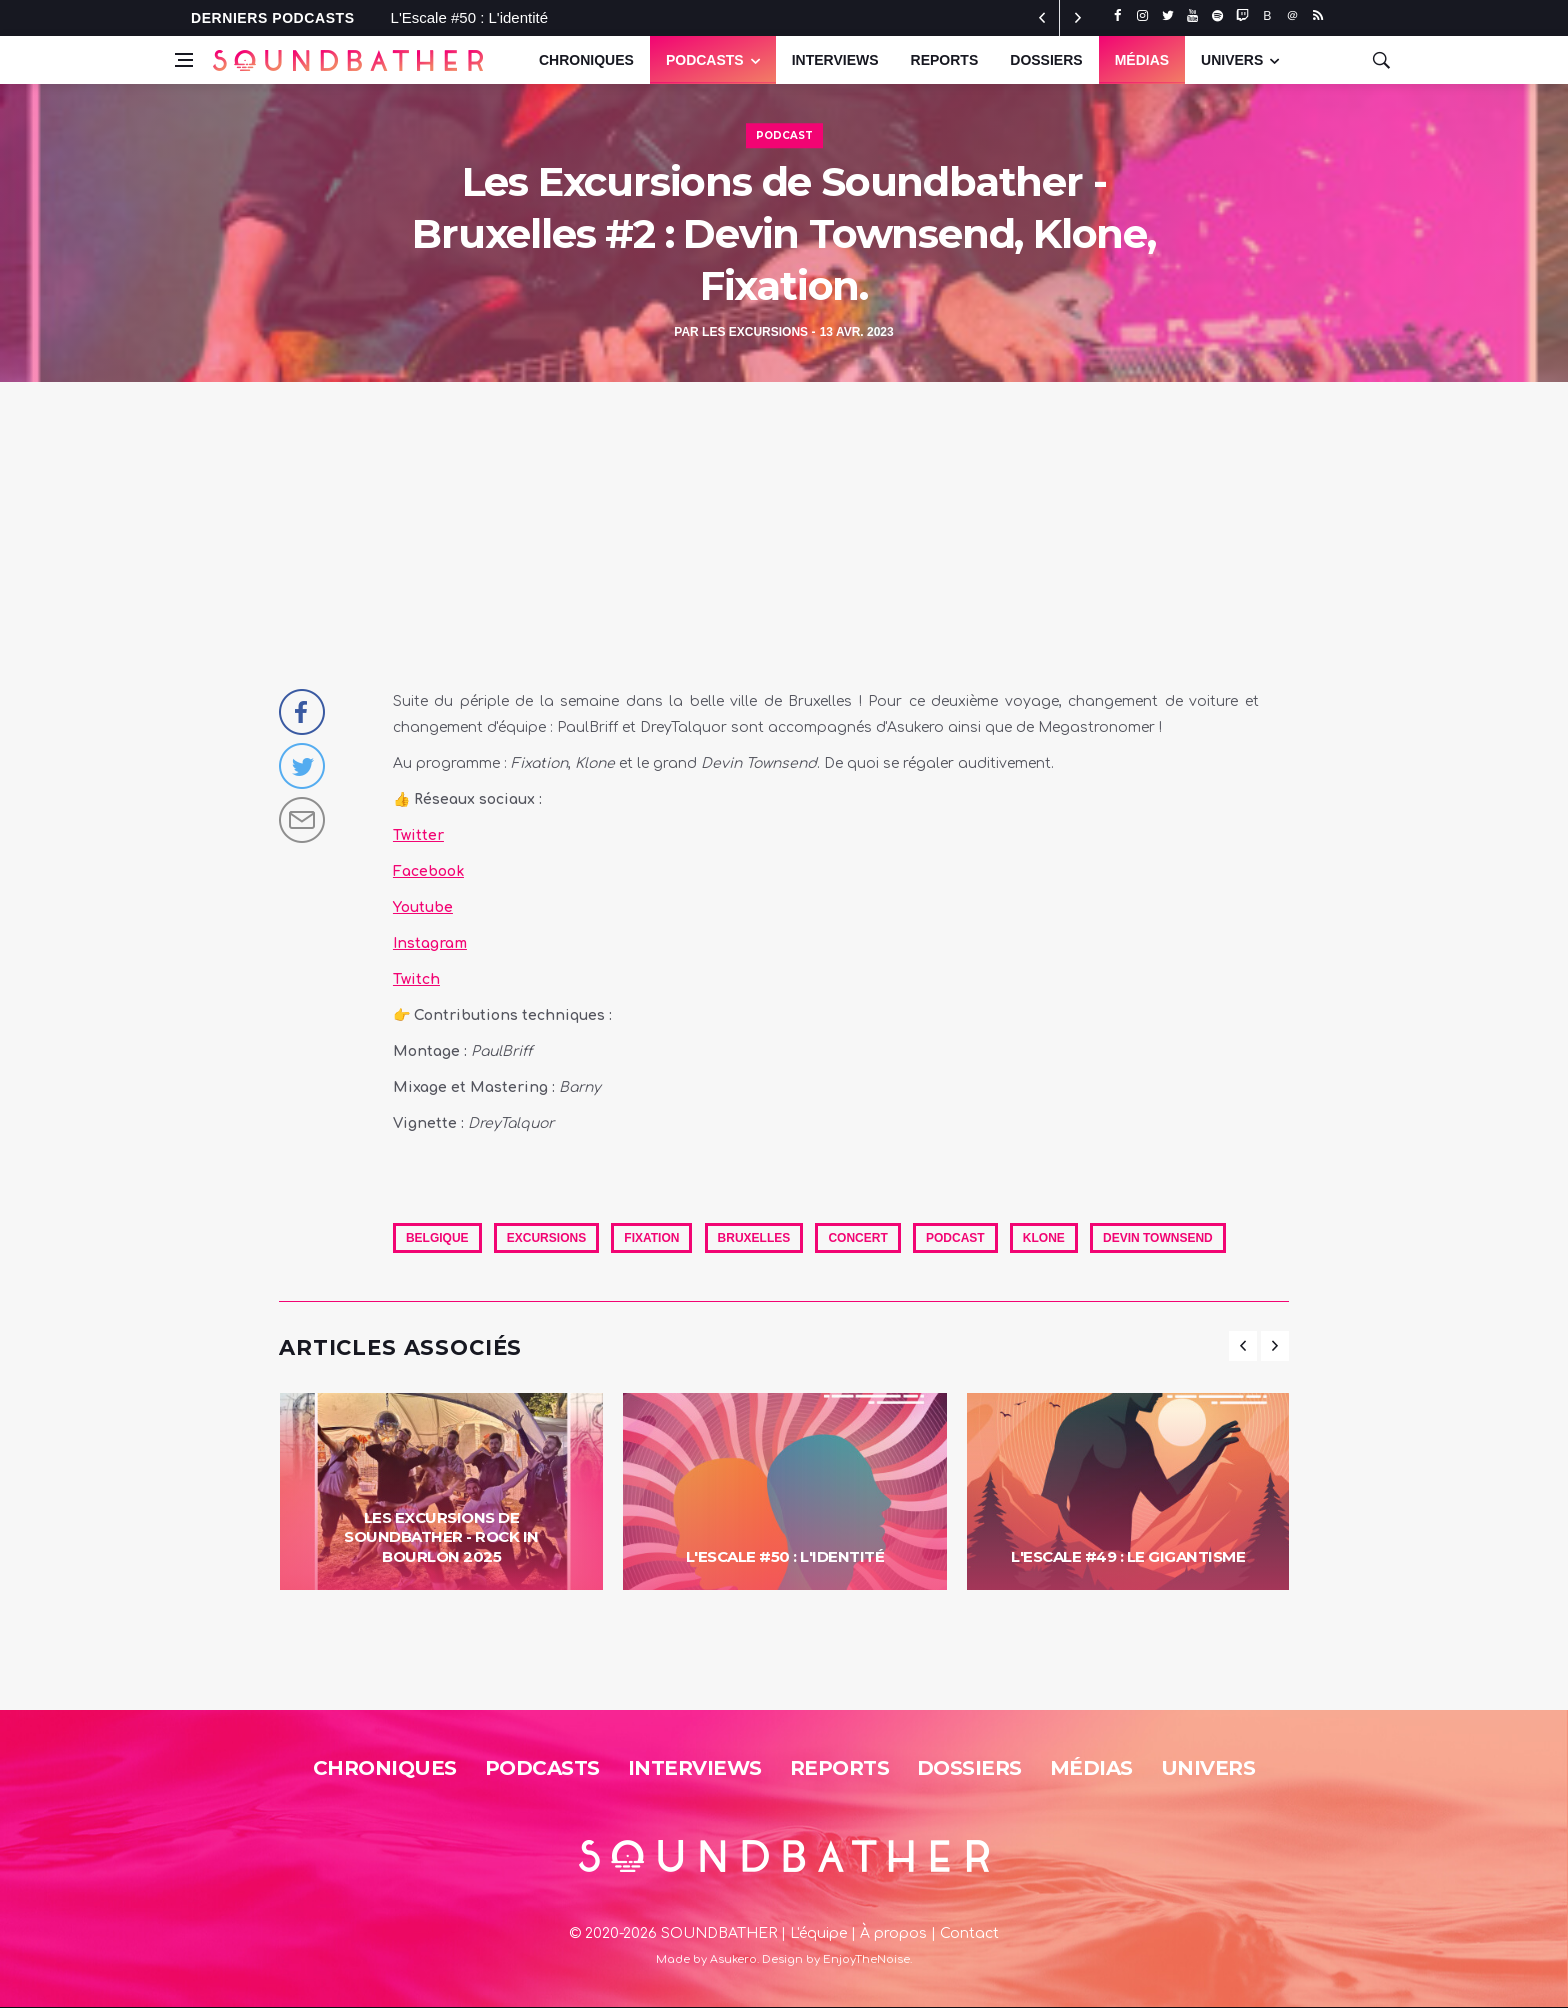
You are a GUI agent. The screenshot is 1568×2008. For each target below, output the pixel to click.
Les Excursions (755, 332)
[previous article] (1078, 18)
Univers (1208, 1768)
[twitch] (1242, 16)
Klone (1044, 1238)
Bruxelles (754, 1238)
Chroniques (586, 60)
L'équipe (818, 1933)
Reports (945, 60)
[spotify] (1217, 16)
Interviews (835, 60)
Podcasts (705, 60)
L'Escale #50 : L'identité (470, 17)
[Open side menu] (184, 60)
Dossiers (1046, 60)
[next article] (1042, 18)
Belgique (437, 1238)
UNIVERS (1232, 60)
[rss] (1317, 16)
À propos (893, 1933)
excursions (546, 1238)
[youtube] (1192, 16)
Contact (969, 1933)
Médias (1142, 60)
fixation (651, 1238)
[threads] (1292, 16)
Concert (857, 1238)
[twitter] (1167, 16)
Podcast (784, 135)
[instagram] (1142, 16)
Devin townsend (1158, 1238)
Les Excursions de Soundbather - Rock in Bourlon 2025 (441, 1537)
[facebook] (1117, 16)
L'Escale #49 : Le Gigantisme (1128, 1556)
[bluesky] (1267, 16)
